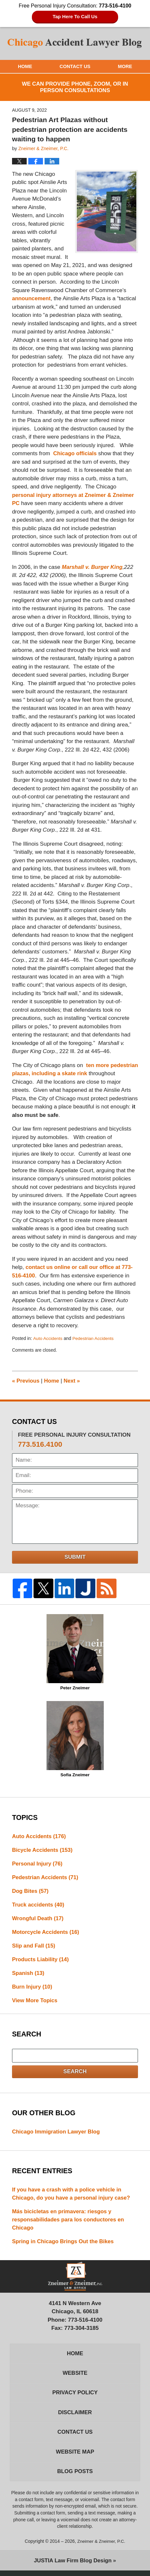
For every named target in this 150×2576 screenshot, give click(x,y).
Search (75, 2074)
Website (75, 2376)
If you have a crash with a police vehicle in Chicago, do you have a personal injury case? (72, 2196)
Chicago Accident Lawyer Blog (75, 43)
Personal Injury (37, 1864)
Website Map (75, 2457)
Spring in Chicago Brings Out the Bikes (64, 2245)
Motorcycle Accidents (46, 1933)
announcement (31, 299)
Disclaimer (75, 2417)
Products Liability (41, 1961)
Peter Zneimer (75, 1652)
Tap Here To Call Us (75, 17)
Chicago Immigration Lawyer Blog (57, 2134)
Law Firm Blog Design (72, 2566)
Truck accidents (38, 1906)
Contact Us (74, 66)
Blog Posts (75, 2477)
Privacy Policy (75, 2397)
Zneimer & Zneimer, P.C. (101, 2546)
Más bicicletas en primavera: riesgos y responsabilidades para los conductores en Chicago (69, 2222)
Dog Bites (30, 1892)
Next (72, 1381)
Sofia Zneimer (75, 1739)
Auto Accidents (47, 1338)
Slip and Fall (34, 1947)
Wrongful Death (38, 1920)
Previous (26, 1381)
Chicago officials (75, 454)
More (125, 66)
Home (25, 66)
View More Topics (35, 2003)
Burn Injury (32, 1989)
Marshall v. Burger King (93, 567)
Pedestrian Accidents (94, 1338)
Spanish (28, 1975)
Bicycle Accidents (43, 1850)
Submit (75, 1557)
